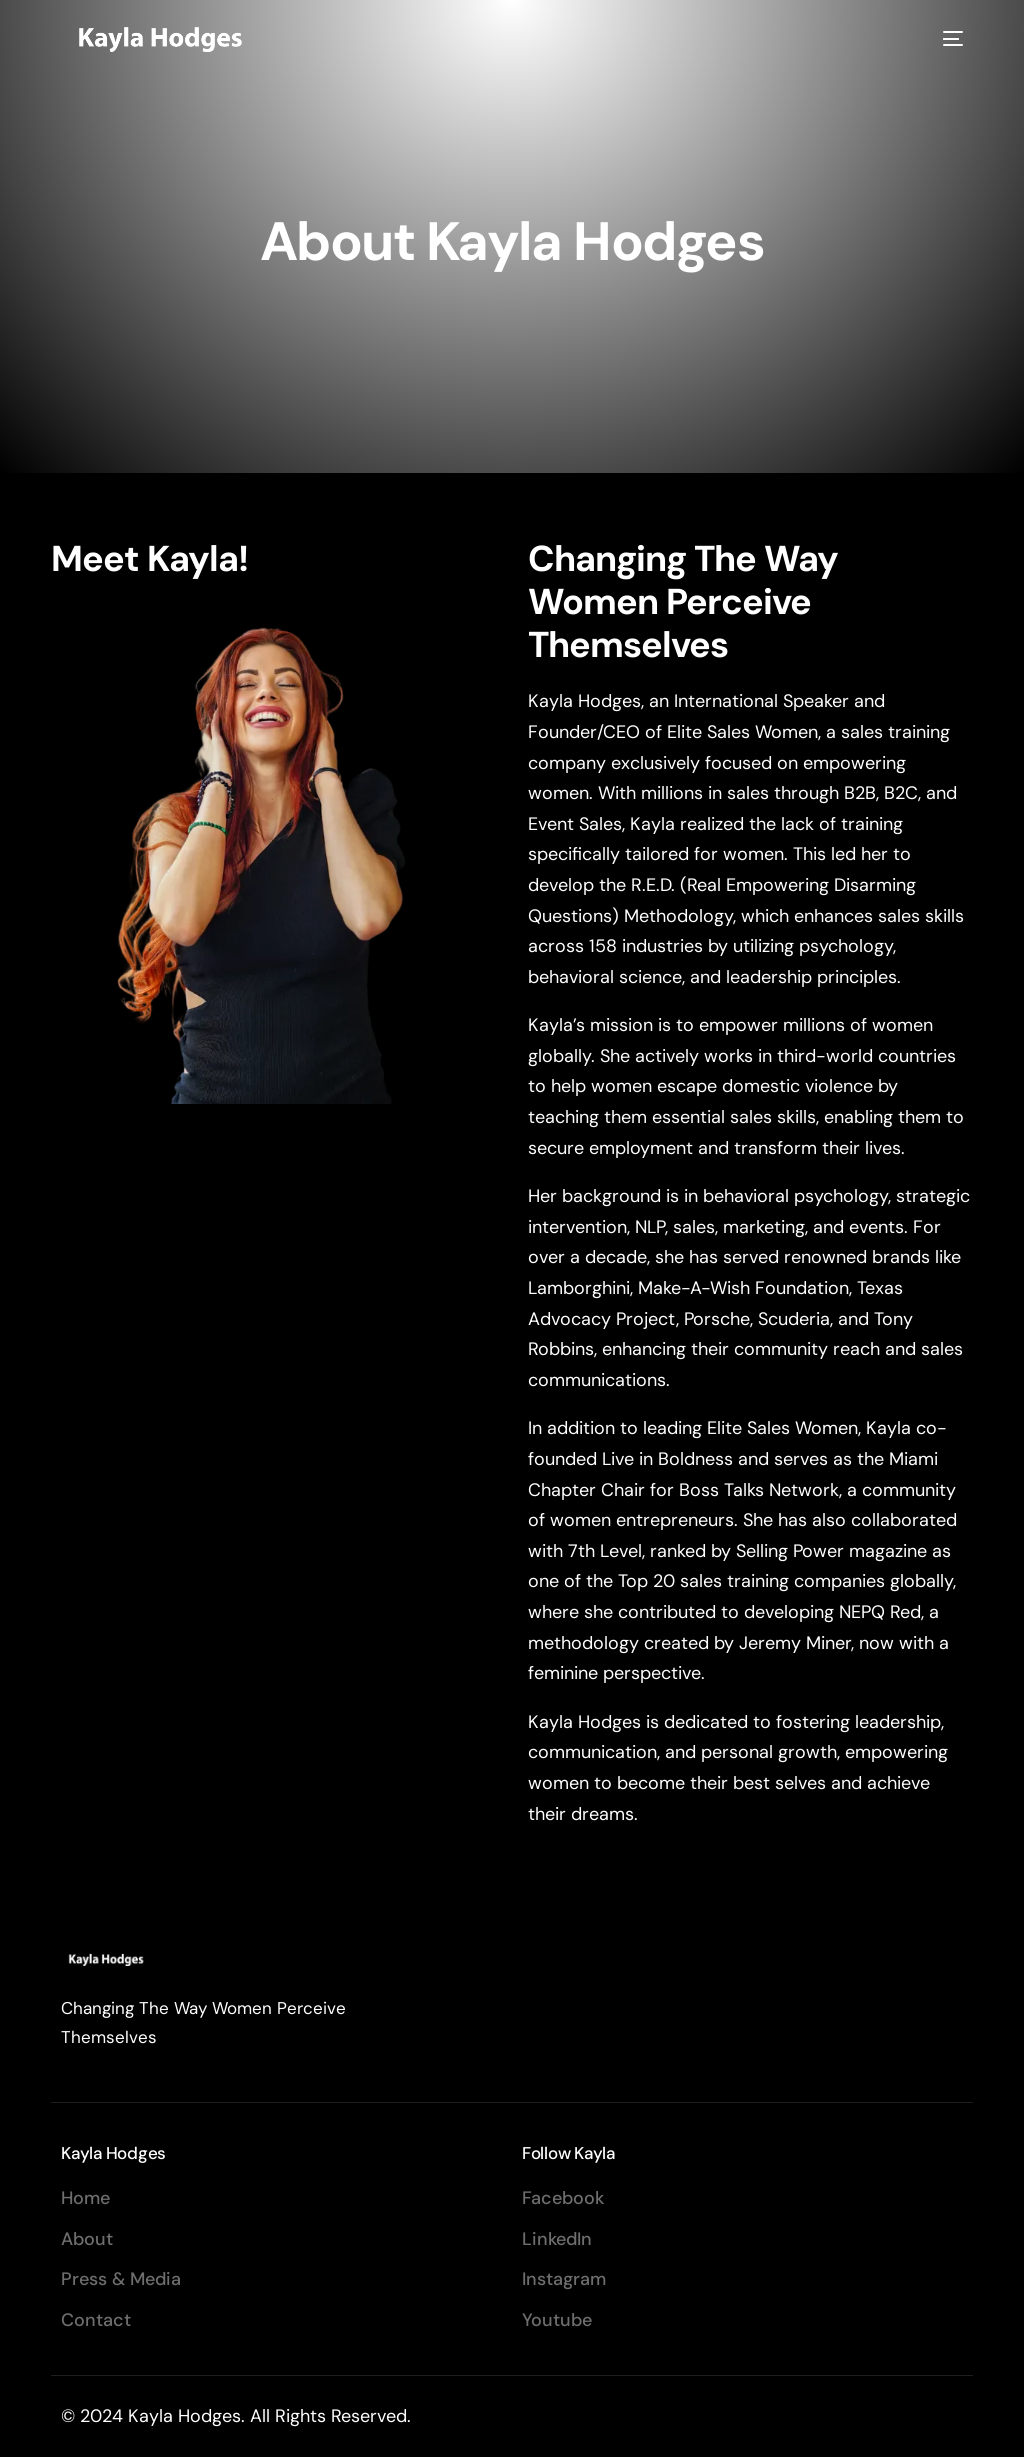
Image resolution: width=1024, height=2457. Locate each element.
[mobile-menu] (949, 38)
